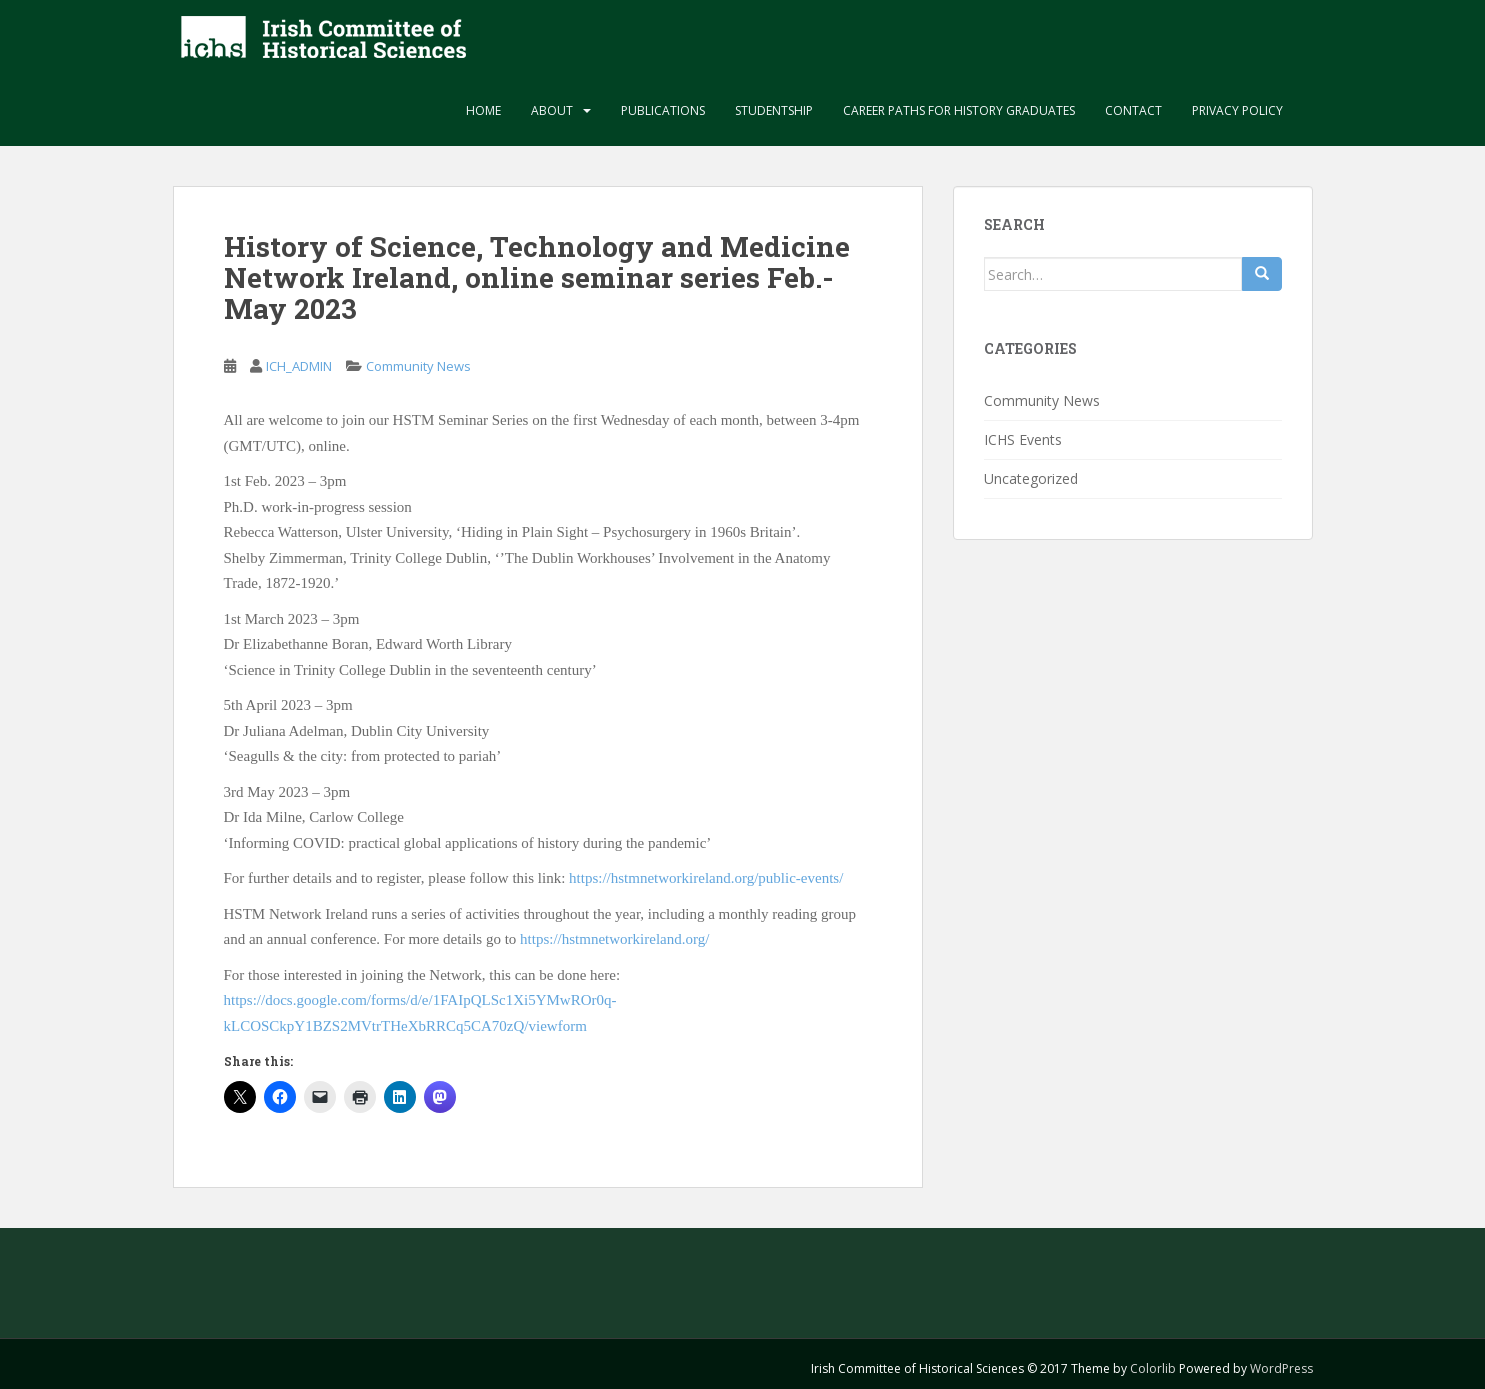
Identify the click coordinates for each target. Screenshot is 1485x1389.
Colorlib (1153, 1368)
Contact (1133, 110)
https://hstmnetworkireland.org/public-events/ (706, 878)
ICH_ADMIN (299, 366)
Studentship (774, 110)
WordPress (1281, 1368)
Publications (663, 110)
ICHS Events (1023, 439)
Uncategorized (1031, 478)
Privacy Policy (1237, 110)
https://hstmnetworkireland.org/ (614, 939)
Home (483, 110)
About (552, 110)
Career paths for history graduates (959, 110)
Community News (418, 366)
